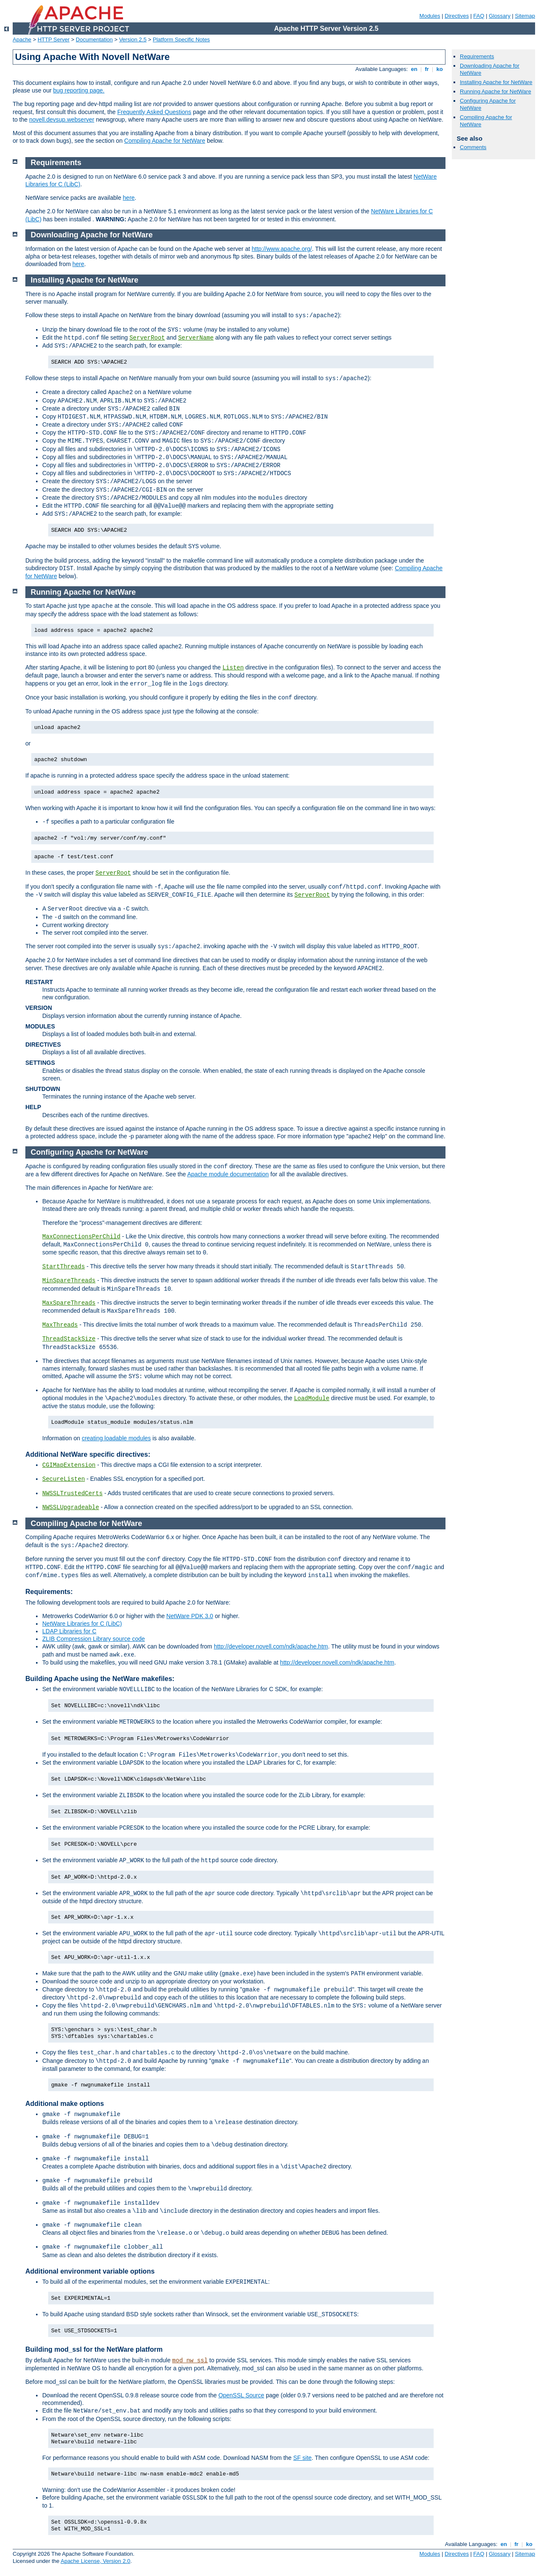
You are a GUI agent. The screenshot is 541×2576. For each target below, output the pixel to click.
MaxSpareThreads (69, 1303)
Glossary (499, 16)
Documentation (94, 39)
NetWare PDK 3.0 (190, 1616)
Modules (429, 16)
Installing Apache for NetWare (496, 82)
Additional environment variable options (90, 2271)
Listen (232, 667)
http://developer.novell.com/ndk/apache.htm (271, 1646)
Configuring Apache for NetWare (89, 1152)
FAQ (478, 16)
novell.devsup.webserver (61, 119)
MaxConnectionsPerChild (81, 1236)
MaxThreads (60, 1325)
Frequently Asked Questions (154, 112)
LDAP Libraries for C (69, 1631)
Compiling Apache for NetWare (164, 140)
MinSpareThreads (69, 1280)
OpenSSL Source (241, 2395)
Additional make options (64, 2103)
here (129, 197)
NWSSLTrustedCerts (72, 1493)
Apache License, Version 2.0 (95, 2561)
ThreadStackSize (69, 1339)
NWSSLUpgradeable (70, 1507)
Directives (457, 16)
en (414, 69)
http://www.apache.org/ (281, 248)
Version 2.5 (133, 39)
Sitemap (525, 16)
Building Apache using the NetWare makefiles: (100, 1678)
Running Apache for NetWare (495, 91)
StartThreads (63, 1266)
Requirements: (49, 1591)
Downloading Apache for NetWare (92, 235)
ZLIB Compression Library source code (93, 1638)
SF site (302, 2457)
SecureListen (63, 1479)
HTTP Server (54, 39)
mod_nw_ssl (190, 2360)
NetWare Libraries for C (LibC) (82, 1623)
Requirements (477, 56)
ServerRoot (147, 338)
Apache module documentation (228, 1174)
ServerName (195, 338)
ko (439, 69)
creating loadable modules (116, 1438)
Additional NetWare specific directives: (87, 1454)
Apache (22, 39)
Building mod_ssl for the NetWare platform (94, 2349)
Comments (473, 147)
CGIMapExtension (69, 1465)
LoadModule (311, 1398)
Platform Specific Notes (181, 39)
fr (427, 69)
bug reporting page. (78, 90)
